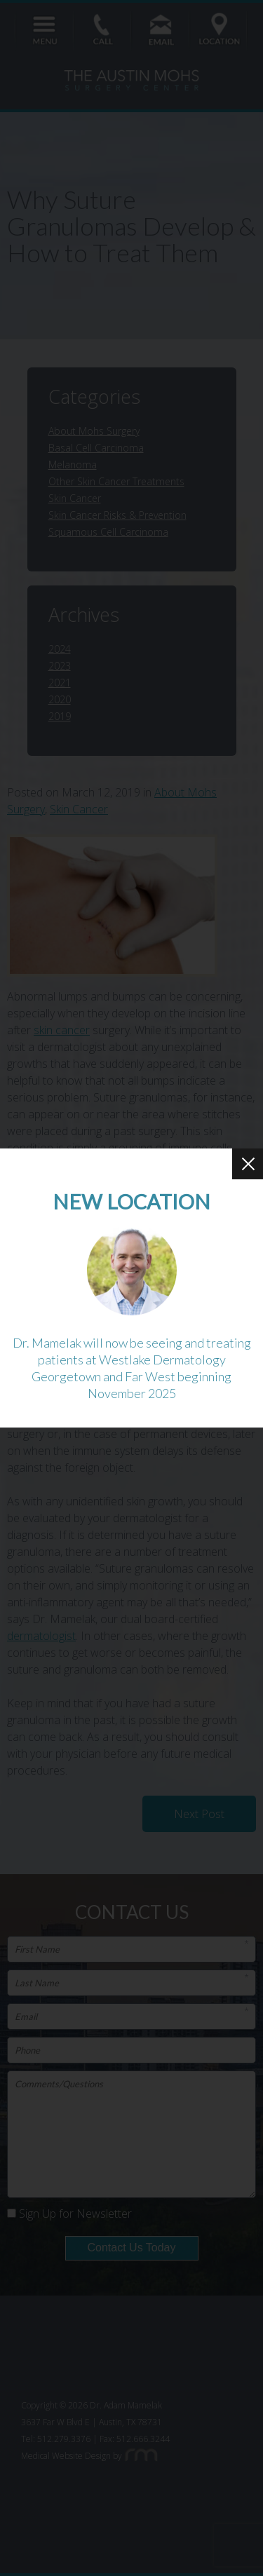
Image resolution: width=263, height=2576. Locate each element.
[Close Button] (247, 1163)
